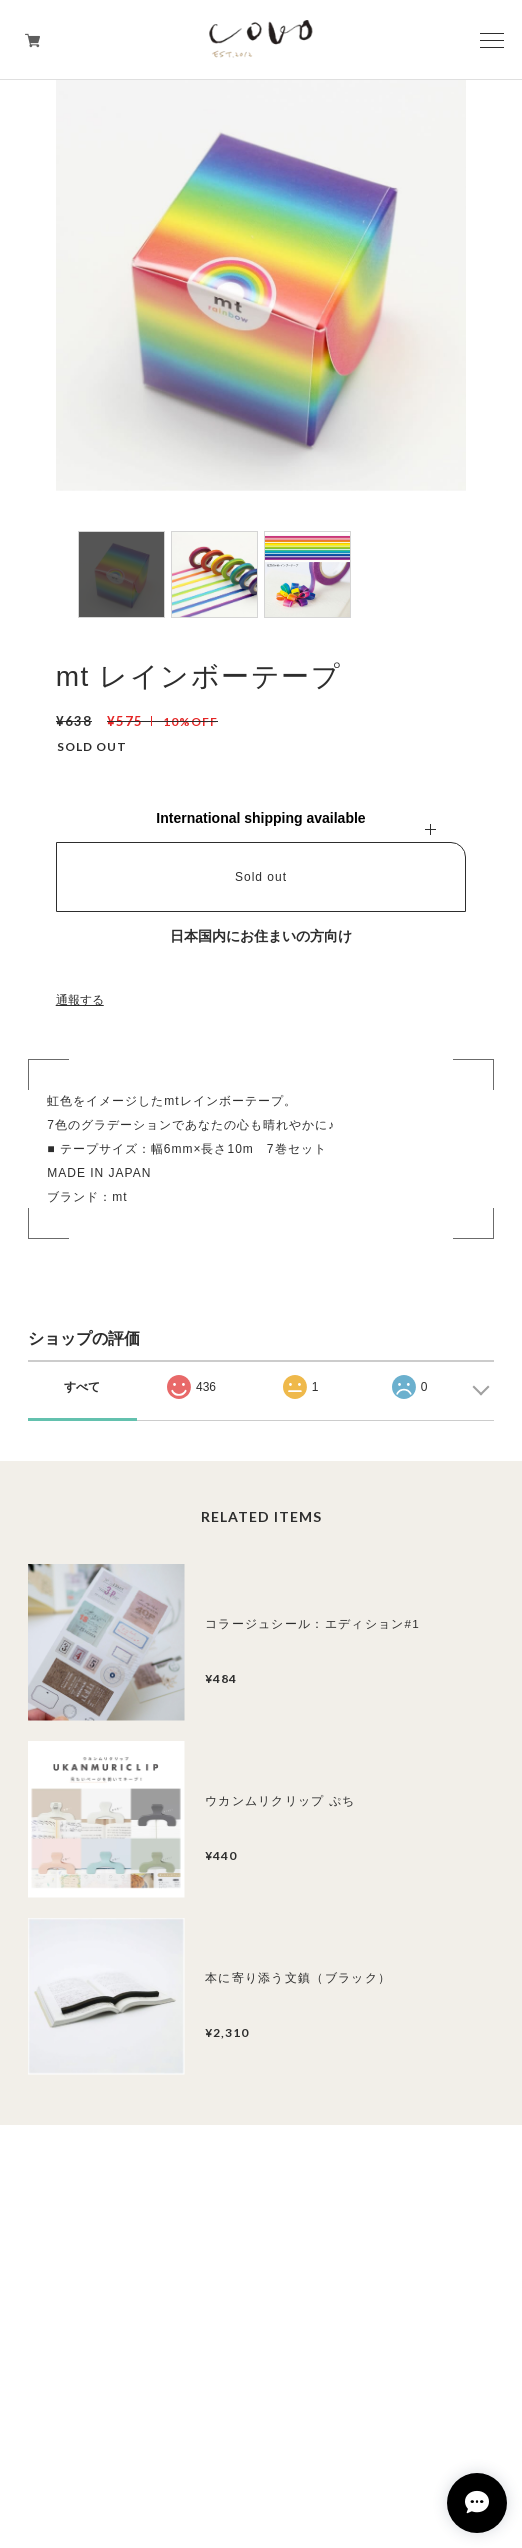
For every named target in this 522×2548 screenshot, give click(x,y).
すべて (82, 1387)
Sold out (261, 877)
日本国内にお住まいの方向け (261, 936)
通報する (80, 1000)
